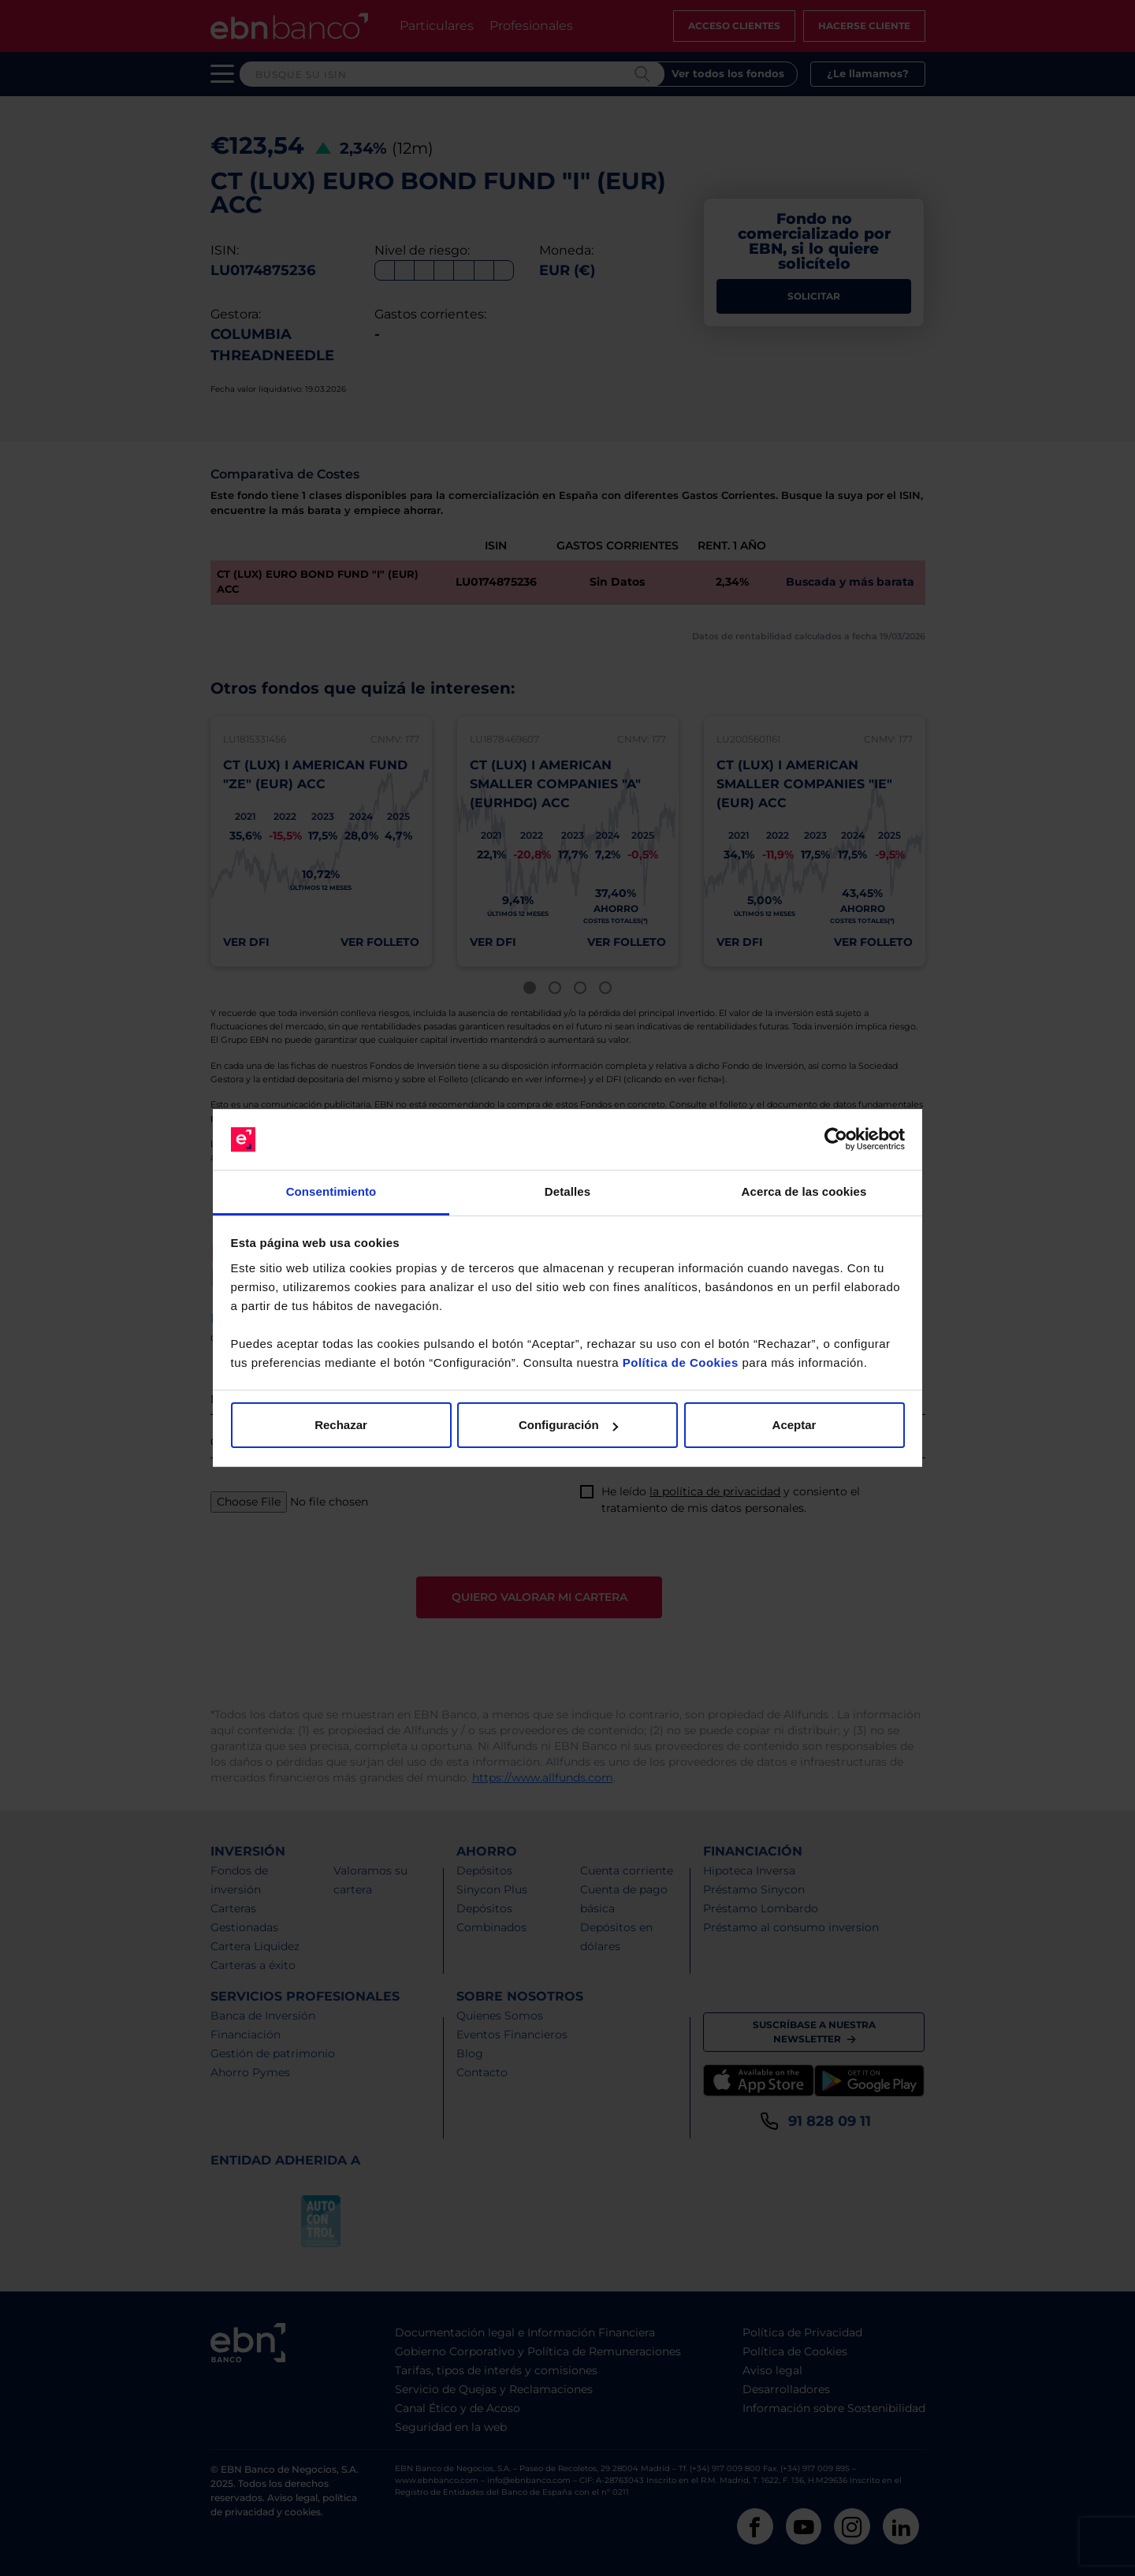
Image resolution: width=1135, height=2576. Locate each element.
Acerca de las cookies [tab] (804, 1191)
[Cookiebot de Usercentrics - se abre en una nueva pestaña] (836, 1140)
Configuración (568, 1424)
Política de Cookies (681, 1362)
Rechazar (340, 1424)
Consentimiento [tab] (331, 1191)
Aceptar (794, 1424)
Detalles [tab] (567, 1191)
